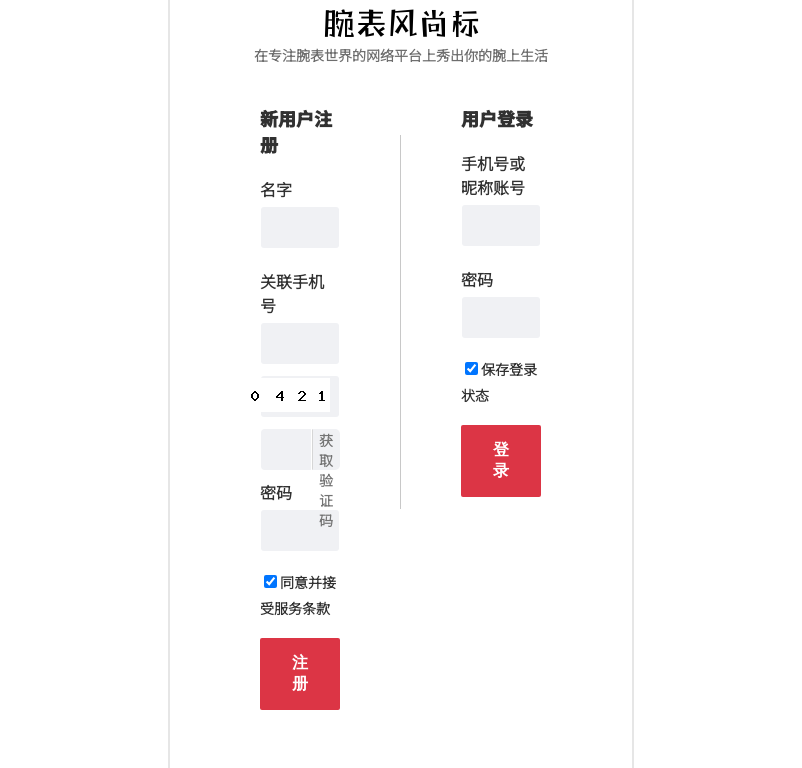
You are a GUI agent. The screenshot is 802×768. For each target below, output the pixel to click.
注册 (300, 673)
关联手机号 (292, 293)
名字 (276, 189)
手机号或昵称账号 (493, 175)
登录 (501, 460)
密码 (276, 492)
